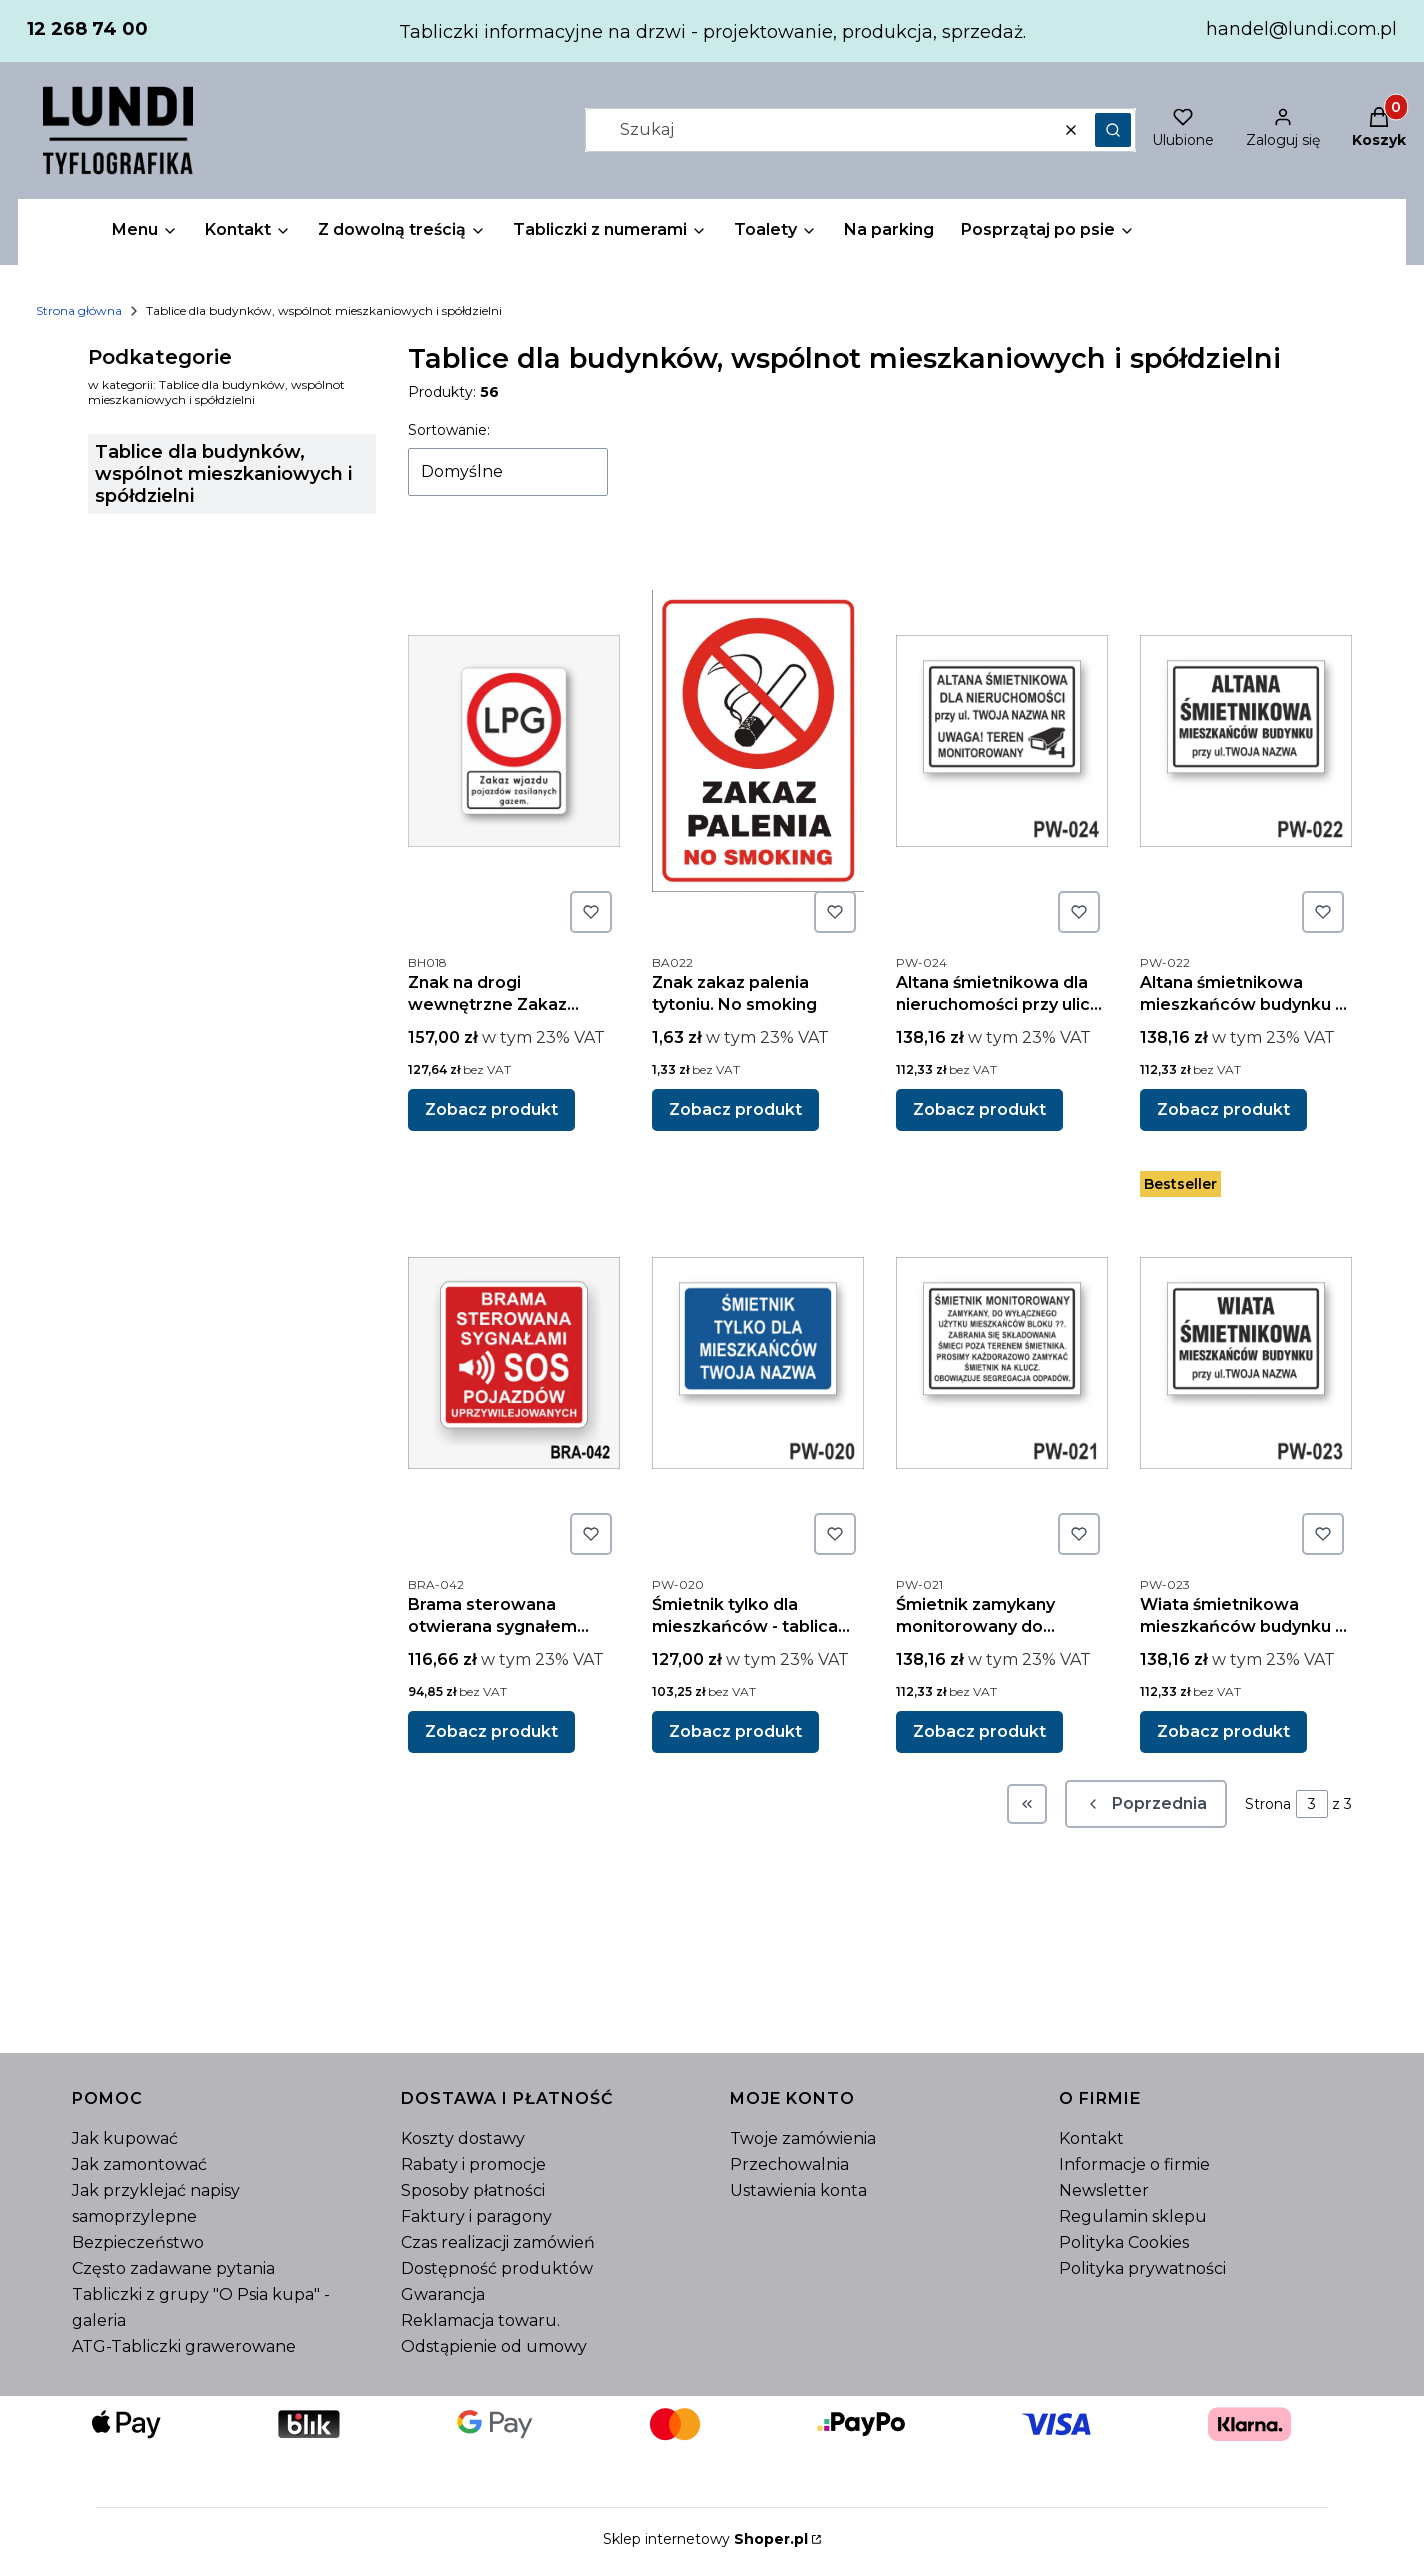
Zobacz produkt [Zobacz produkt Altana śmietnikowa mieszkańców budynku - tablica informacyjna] (1223, 1109)
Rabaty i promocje (473, 2164)
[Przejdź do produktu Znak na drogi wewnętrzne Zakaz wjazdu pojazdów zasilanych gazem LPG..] (514, 741)
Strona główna (79, 310)
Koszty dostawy (463, 2138)
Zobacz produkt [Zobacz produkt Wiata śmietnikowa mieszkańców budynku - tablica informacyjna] (1223, 1731)
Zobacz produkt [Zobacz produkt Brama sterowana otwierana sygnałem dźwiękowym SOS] (491, 1731)
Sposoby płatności (473, 2190)
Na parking (889, 229)
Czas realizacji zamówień (498, 2242)
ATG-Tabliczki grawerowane (184, 2346)
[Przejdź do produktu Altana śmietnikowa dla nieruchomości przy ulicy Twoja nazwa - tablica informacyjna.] (1002, 741)
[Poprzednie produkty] (1146, 1804)
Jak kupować (125, 2138)
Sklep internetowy (705, 2539)
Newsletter (1104, 2190)
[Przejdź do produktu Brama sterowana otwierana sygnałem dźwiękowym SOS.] (514, 1363)
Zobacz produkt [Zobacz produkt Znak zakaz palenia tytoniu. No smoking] (735, 1109)
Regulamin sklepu (1133, 2216)
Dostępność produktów (497, 2268)
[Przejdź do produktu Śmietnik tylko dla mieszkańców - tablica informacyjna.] (758, 1363)
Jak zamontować (139, 2164)
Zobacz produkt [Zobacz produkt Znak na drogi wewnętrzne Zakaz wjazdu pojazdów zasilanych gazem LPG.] (491, 1109)
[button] (1113, 130)
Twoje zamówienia (803, 2138)
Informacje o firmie (1134, 2164)
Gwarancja (443, 2294)
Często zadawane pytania (173, 2268)
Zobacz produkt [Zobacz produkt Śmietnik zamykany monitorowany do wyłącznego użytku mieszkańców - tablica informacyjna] (979, 1731)
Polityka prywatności (1142, 2268)
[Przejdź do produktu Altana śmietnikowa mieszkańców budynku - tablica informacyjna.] (1246, 741)
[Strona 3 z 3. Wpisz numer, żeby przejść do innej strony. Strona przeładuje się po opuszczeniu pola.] (1312, 1804)
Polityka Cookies (1124, 2242)
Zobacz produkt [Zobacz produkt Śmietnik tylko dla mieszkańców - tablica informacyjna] (735, 1731)
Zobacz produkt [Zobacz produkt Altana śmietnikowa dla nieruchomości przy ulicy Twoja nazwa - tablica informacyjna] (979, 1109)
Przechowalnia (789, 2164)
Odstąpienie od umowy (494, 2346)
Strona (1268, 1804)
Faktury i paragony (476, 2216)
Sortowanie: (449, 430)
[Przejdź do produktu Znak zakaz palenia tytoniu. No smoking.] (758, 741)
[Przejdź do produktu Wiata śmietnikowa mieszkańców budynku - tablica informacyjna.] (1246, 1363)
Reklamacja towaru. (480, 2320)
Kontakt (1091, 2138)
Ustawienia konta (798, 2190)
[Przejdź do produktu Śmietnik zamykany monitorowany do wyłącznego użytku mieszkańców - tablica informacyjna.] (1002, 1363)
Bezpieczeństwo (138, 2242)
